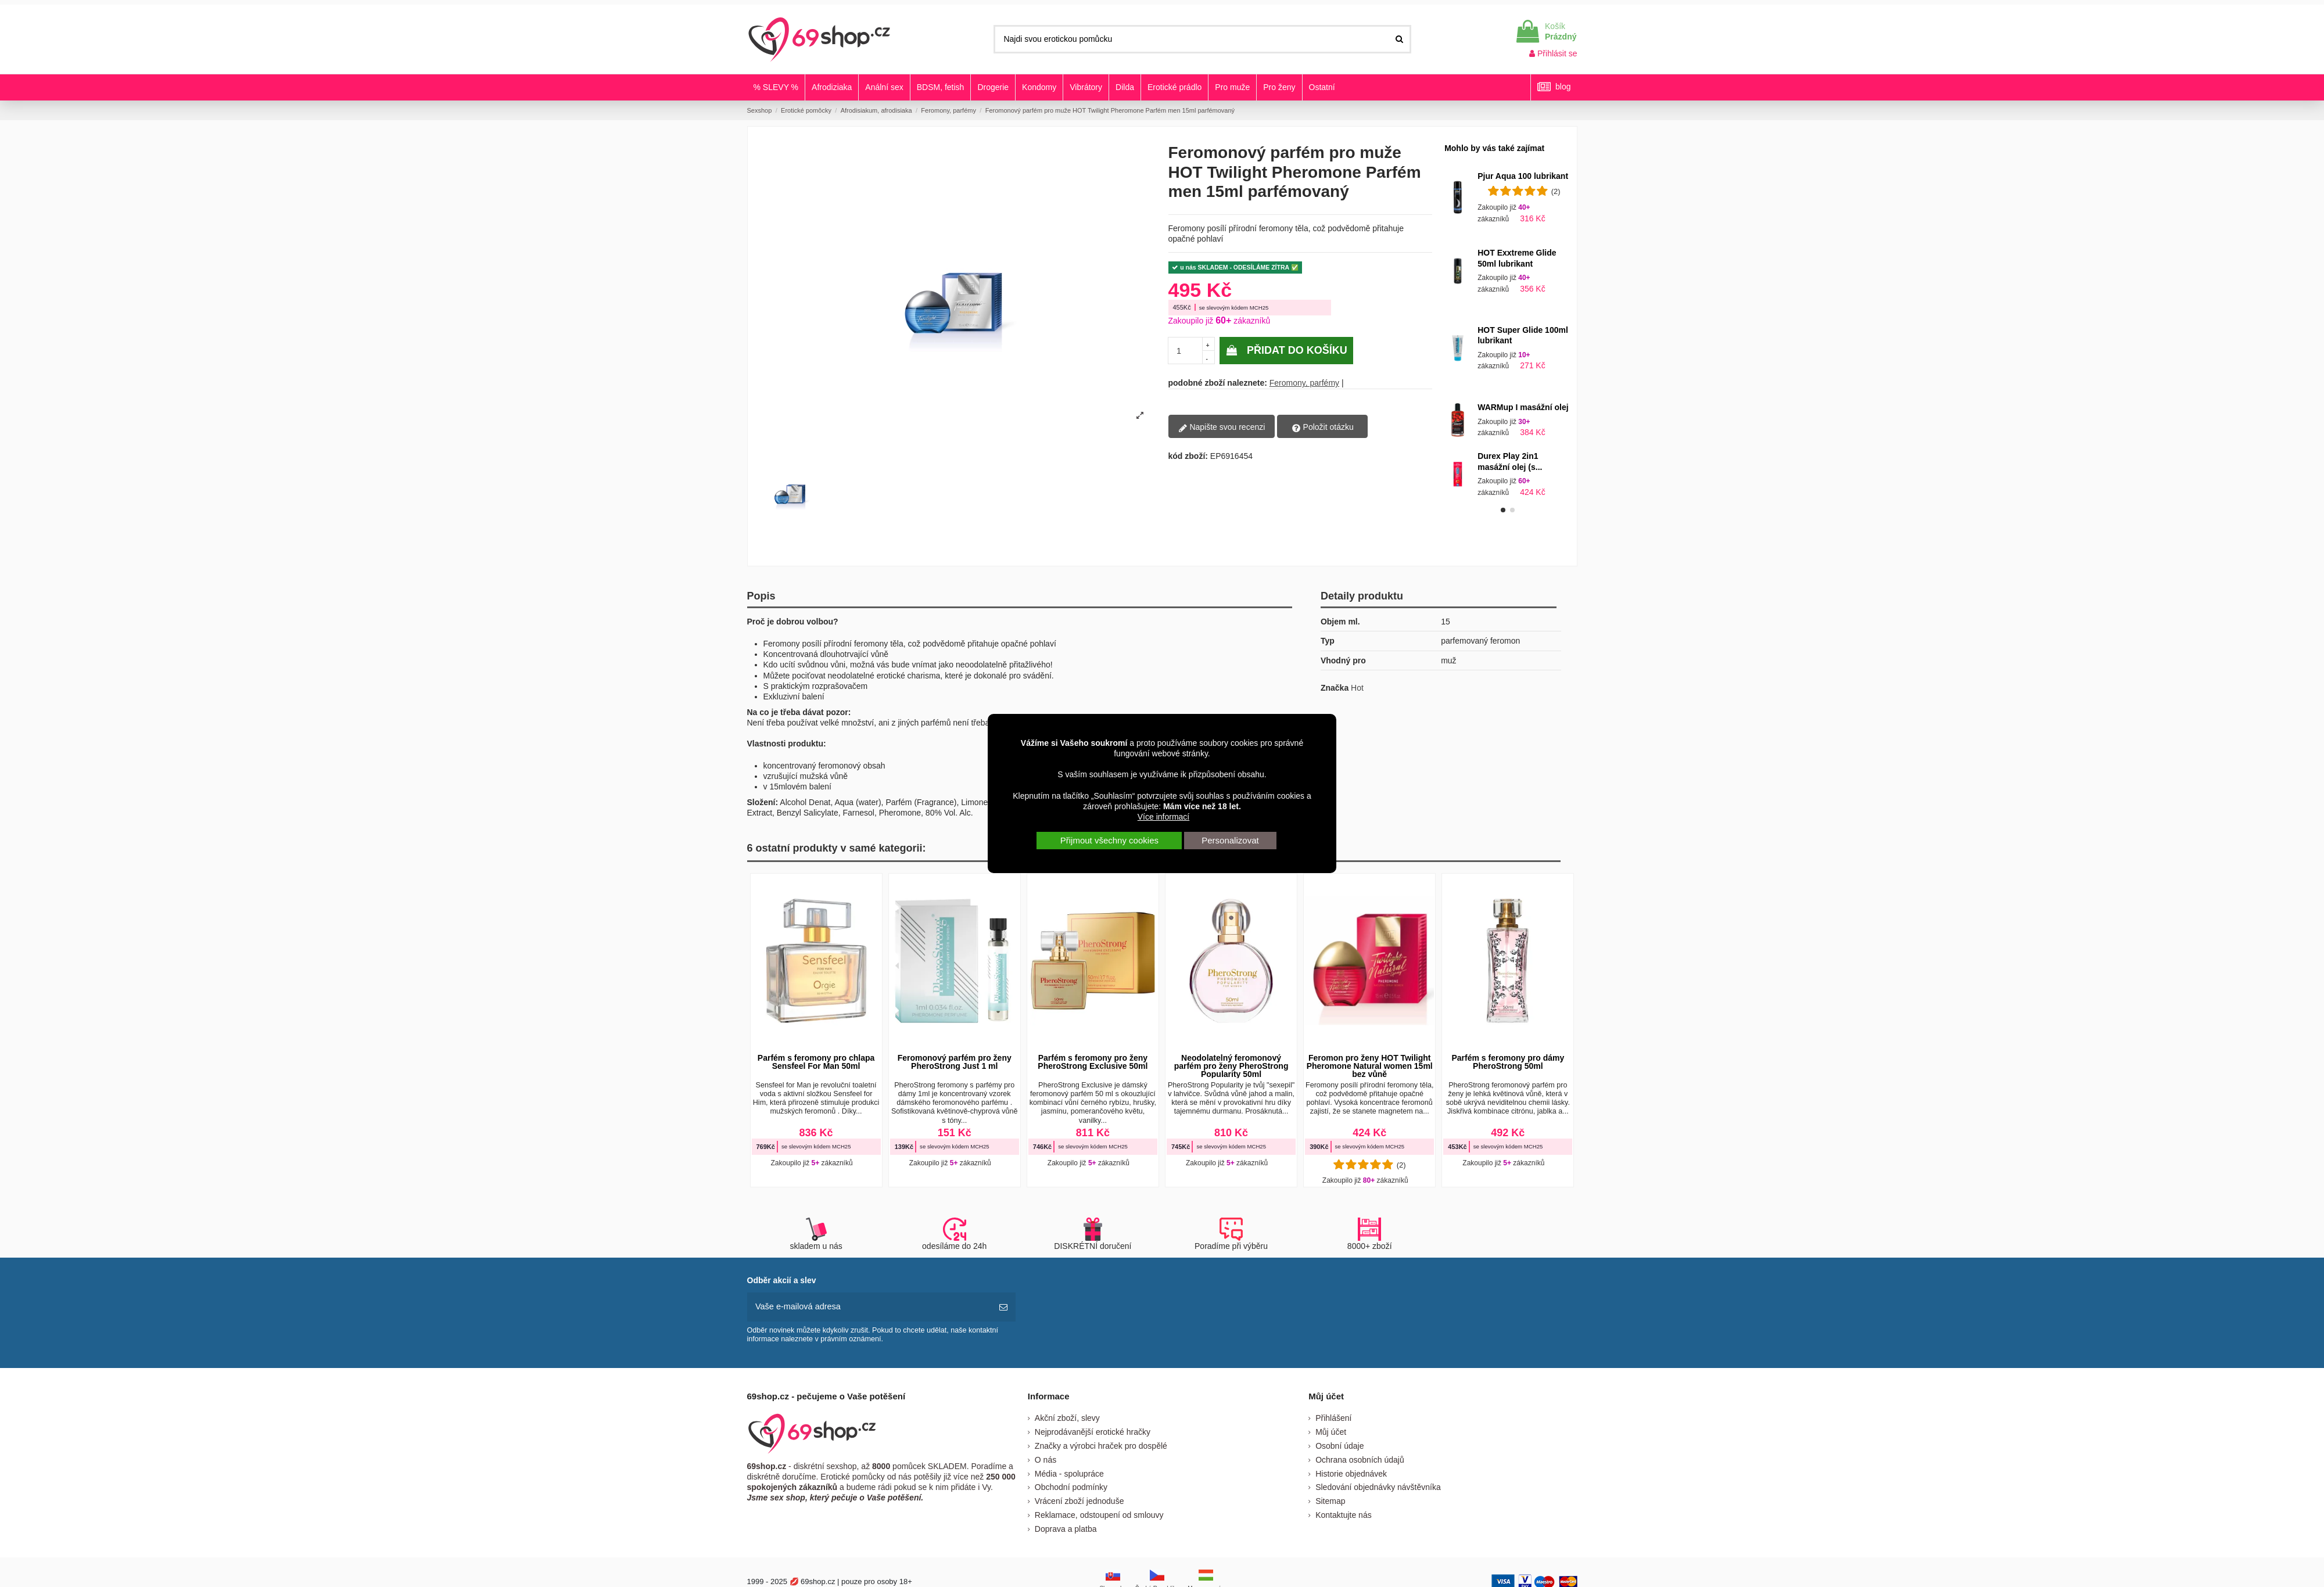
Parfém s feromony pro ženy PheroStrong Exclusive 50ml (1092, 1062)
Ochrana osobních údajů (1359, 1458)
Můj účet (1330, 1431)
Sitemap (1330, 1500)
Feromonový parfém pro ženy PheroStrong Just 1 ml (955, 1062)
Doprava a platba (1066, 1527)
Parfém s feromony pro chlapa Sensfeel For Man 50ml (816, 1062)
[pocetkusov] (1185, 350)
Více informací (1163, 816)
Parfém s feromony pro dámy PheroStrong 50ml (1507, 1062)
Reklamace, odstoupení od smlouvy (1099, 1513)
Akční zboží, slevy (1067, 1417)
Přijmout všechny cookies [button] (1109, 840)
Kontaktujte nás (1343, 1513)
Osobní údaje (1339, 1444)
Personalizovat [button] (1230, 840)
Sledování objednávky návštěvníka (1378, 1486)
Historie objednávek (1351, 1472)
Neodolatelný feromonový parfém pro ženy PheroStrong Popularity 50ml (1231, 1066)
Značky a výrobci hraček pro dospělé (1101, 1444)
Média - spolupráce (1069, 1472)
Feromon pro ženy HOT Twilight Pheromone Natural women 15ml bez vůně (1370, 1066)
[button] (1503, 510)
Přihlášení (1333, 1417)
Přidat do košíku (1286, 350)
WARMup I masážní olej (1522, 407)
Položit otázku (1323, 427)
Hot (1357, 687)
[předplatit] (1003, 1306)
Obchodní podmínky (1071, 1486)
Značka (1335, 687)
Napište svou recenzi (1221, 427)
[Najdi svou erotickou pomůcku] (1399, 39)
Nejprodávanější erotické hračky (1092, 1431)
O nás (1045, 1458)
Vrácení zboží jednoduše (1079, 1500)
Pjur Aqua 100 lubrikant (1522, 176)
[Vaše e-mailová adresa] (869, 1306)
